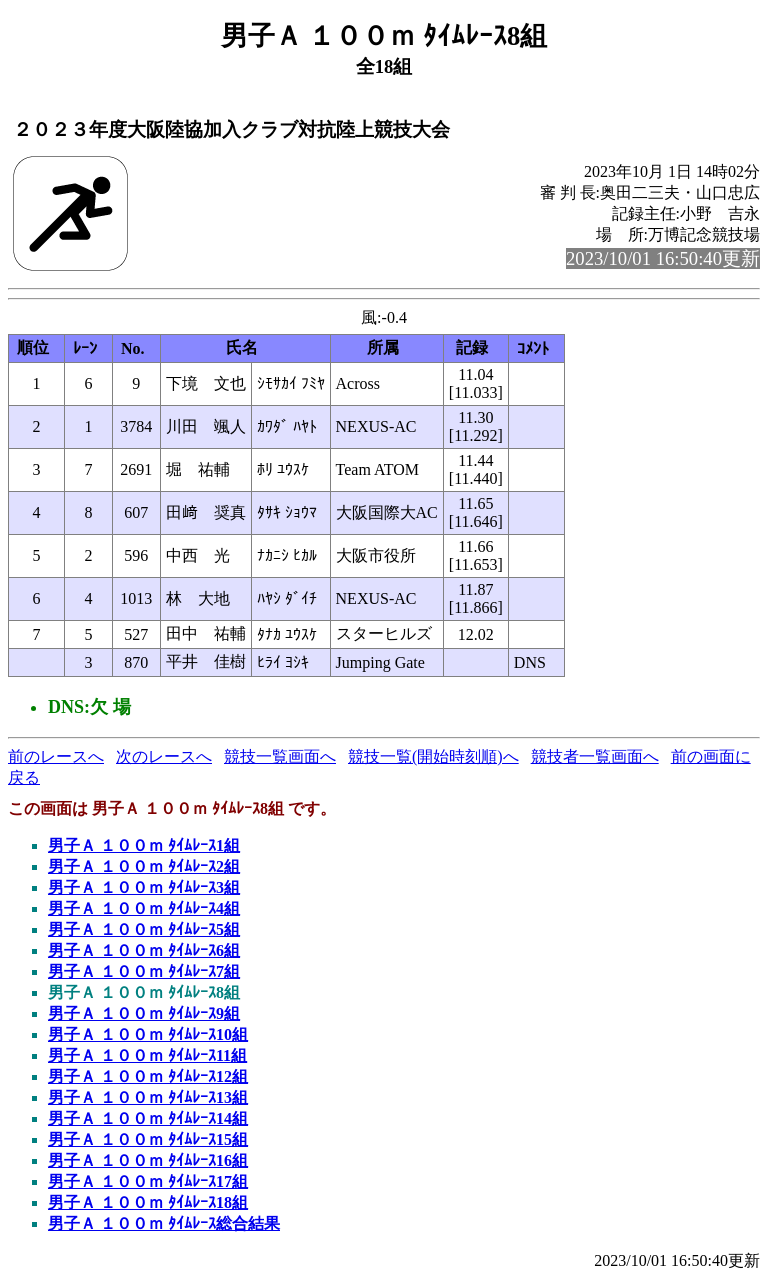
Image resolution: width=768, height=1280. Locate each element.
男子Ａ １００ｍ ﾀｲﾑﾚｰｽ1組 (144, 845)
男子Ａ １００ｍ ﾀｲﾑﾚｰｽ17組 (148, 1181)
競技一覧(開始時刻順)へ (433, 756)
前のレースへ (56, 756)
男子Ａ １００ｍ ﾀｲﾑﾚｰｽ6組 (144, 950)
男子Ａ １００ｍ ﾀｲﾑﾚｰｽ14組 (148, 1118)
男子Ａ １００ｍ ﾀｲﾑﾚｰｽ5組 (144, 929)
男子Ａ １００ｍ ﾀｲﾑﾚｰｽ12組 (148, 1076)
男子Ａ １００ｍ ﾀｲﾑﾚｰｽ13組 (148, 1097)
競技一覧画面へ (280, 756)
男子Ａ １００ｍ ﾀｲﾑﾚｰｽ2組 (144, 866)
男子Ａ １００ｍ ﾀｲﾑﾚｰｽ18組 (148, 1202)
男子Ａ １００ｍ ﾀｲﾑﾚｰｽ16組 (148, 1160)
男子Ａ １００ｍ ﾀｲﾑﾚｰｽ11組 (147, 1055)
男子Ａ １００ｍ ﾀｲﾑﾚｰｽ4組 (144, 908)
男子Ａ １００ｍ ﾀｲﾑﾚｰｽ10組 (148, 1034)
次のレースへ (164, 756)
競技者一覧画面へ (595, 756)
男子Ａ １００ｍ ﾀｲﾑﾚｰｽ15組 (148, 1139)
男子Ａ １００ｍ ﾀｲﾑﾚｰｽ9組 (144, 1013)
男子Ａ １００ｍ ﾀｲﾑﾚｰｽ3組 (144, 887)
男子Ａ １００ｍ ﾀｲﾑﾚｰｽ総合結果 (164, 1223)
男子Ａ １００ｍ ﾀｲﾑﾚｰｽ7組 (144, 971)
